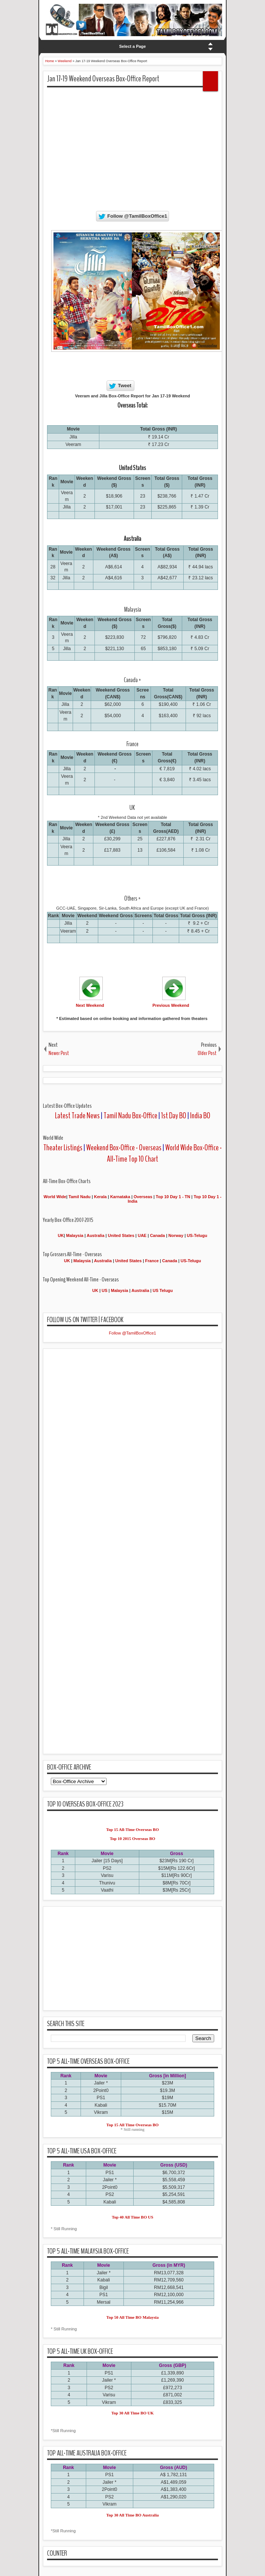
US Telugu (162, 1290)
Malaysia (75, 1235)
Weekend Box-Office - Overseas (124, 1147)
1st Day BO (173, 1115)
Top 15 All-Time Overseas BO (132, 1829)
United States (121, 1235)
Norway (175, 1235)
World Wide (55, 1196)
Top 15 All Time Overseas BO (133, 2124)
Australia (95, 1235)
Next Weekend (90, 1005)
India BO (200, 1115)
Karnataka (120, 1196)
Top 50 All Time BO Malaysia (133, 2317)
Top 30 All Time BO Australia (132, 2515)
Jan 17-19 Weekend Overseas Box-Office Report (103, 78)
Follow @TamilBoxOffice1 (132, 1333)
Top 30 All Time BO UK (132, 2413)
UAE (143, 1235)
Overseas (144, 1196)
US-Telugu (197, 1235)
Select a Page (132, 46)
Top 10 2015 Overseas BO (132, 1838)
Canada (157, 1235)
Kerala (100, 1196)
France (152, 1260)
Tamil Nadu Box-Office (130, 1115)
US (104, 1290)
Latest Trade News (77, 1115)
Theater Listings (62, 1147)
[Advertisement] (156, 146)
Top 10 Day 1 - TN (173, 1196)
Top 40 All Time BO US (132, 2217)
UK (61, 1235)
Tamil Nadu (79, 1196)
